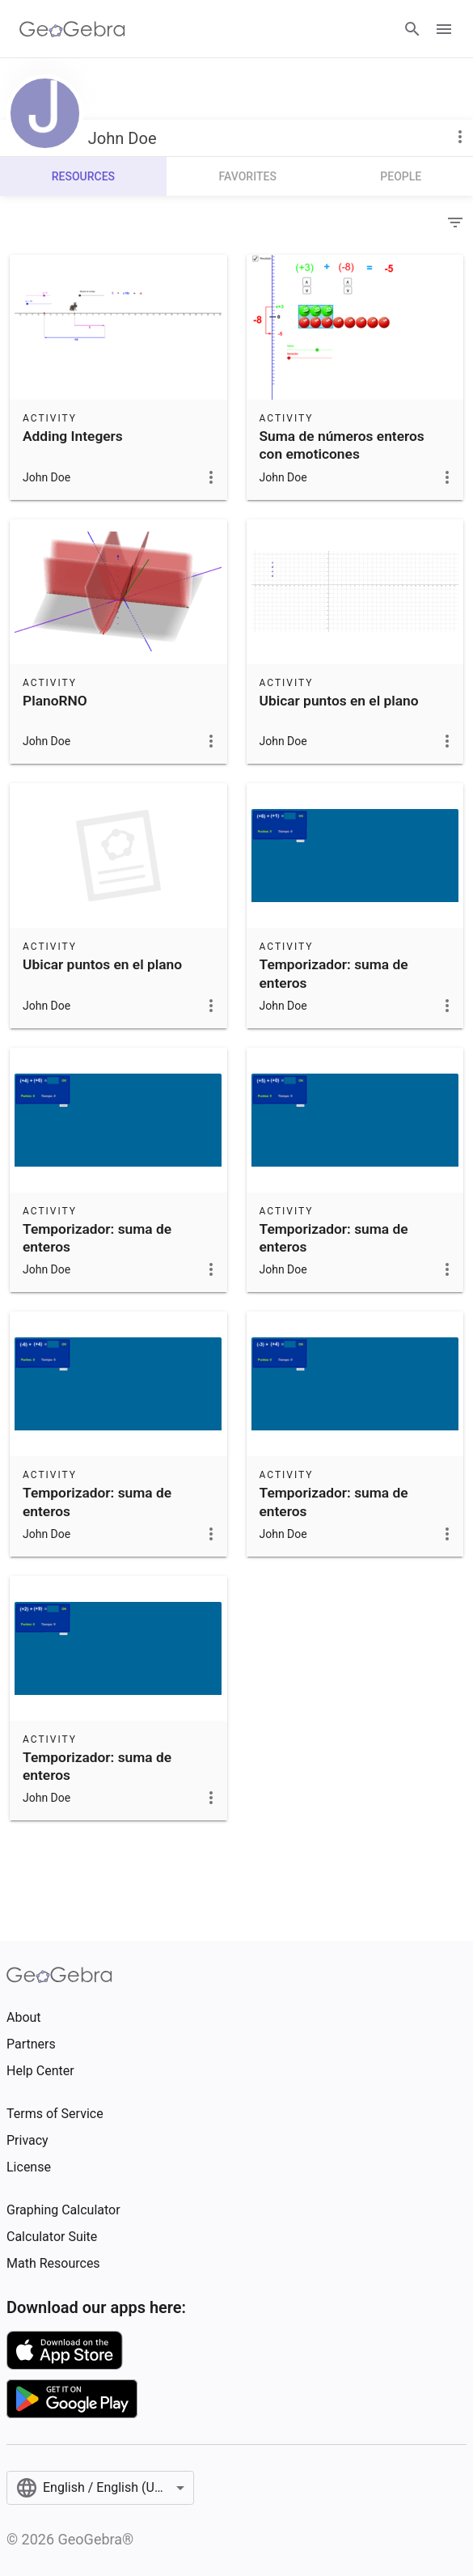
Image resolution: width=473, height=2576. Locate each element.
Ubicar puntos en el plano (339, 701)
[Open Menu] (444, 29)
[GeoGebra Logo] (72, 29)
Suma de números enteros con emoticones (342, 445)
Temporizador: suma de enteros (334, 973)
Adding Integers (73, 436)
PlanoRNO (55, 701)
